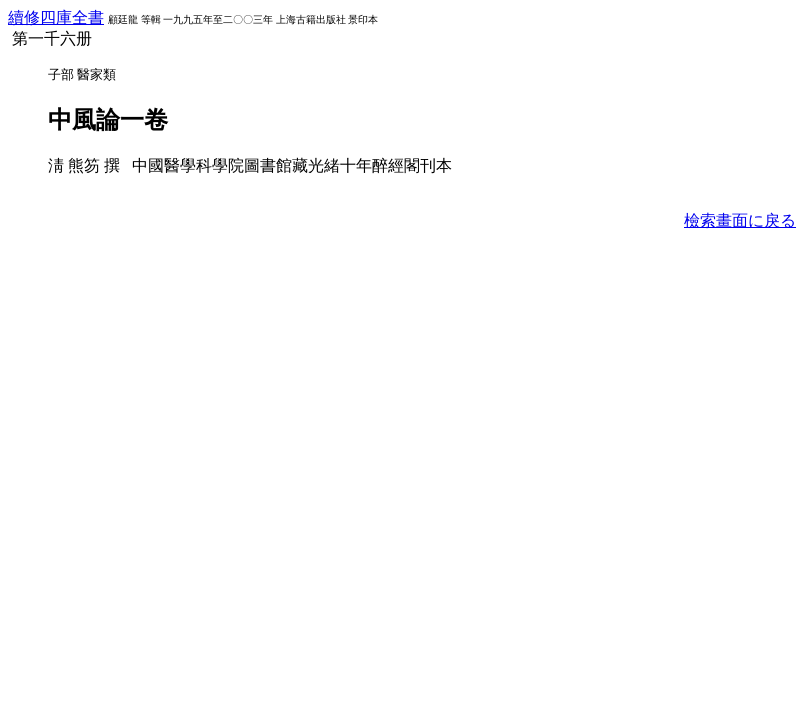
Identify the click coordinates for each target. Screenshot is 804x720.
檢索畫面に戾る (740, 220)
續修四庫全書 (56, 17)
